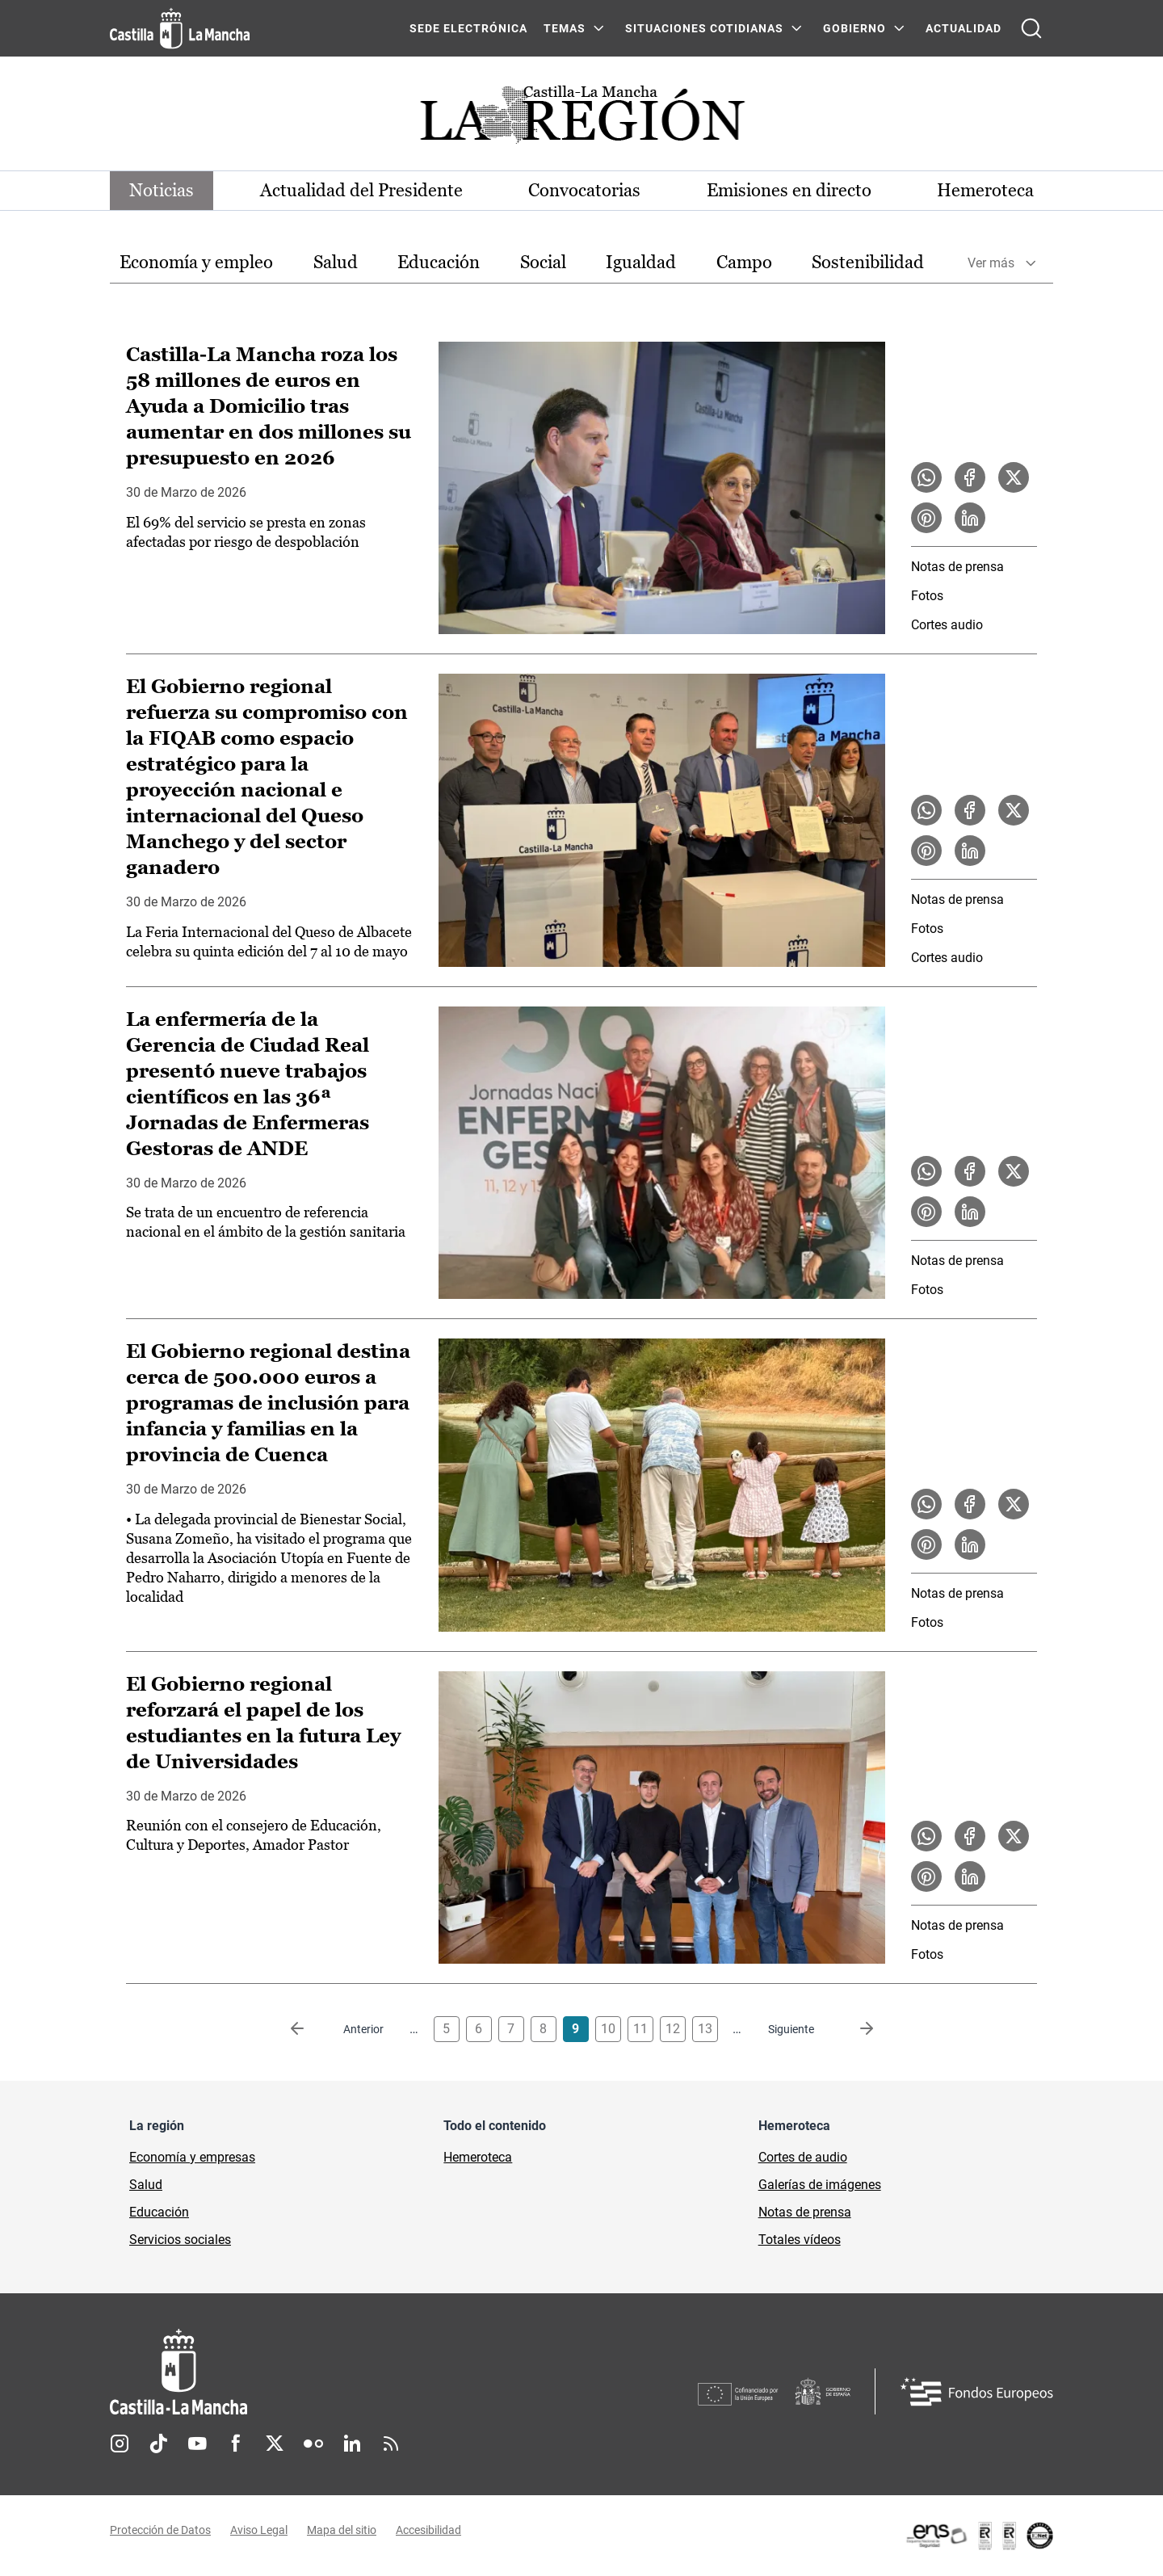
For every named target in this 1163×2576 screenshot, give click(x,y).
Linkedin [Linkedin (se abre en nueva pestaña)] (352, 2443)
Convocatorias (584, 190)
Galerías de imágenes (819, 2184)
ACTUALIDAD (963, 28)
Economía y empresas (192, 2157)
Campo (744, 262)
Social (543, 262)
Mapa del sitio (341, 2529)
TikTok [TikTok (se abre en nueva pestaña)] (158, 2443)
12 (672, 2028)
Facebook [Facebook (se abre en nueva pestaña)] (235, 2443)
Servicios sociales (180, 2239)
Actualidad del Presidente (361, 190)
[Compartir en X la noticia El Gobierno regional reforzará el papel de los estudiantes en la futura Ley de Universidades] (1013, 1836)
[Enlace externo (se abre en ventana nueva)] (979, 2535)
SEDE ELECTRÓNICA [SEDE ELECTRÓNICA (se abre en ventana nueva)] (468, 28)
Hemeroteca (985, 190)
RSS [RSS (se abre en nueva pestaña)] (391, 2443)
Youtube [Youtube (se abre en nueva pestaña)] (197, 2443)
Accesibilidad (428, 2529)
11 (640, 2028)
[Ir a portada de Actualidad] (581, 119)
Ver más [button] (991, 263)
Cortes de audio (802, 2157)
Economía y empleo (196, 262)
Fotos (927, 595)
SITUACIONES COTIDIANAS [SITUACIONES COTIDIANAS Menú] (704, 28)
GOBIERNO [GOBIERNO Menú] (854, 28)
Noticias (161, 190)
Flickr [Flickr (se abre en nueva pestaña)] (313, 2443)
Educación (438, 262)
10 (608, 2028)
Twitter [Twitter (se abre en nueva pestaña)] (274, 2443)
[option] (196, 263)
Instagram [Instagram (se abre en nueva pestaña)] (119, 2443)
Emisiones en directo (789, 190)
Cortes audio (947, 624)
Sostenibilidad (868, 262)
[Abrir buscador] (1031, 28)
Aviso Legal (259, 2529)
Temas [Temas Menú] (565, 28)
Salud (335, 262)
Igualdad (641, 262)
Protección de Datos (160, 2529)
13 (705, 2028)
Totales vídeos (799, 2239)
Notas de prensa (957, 566)
